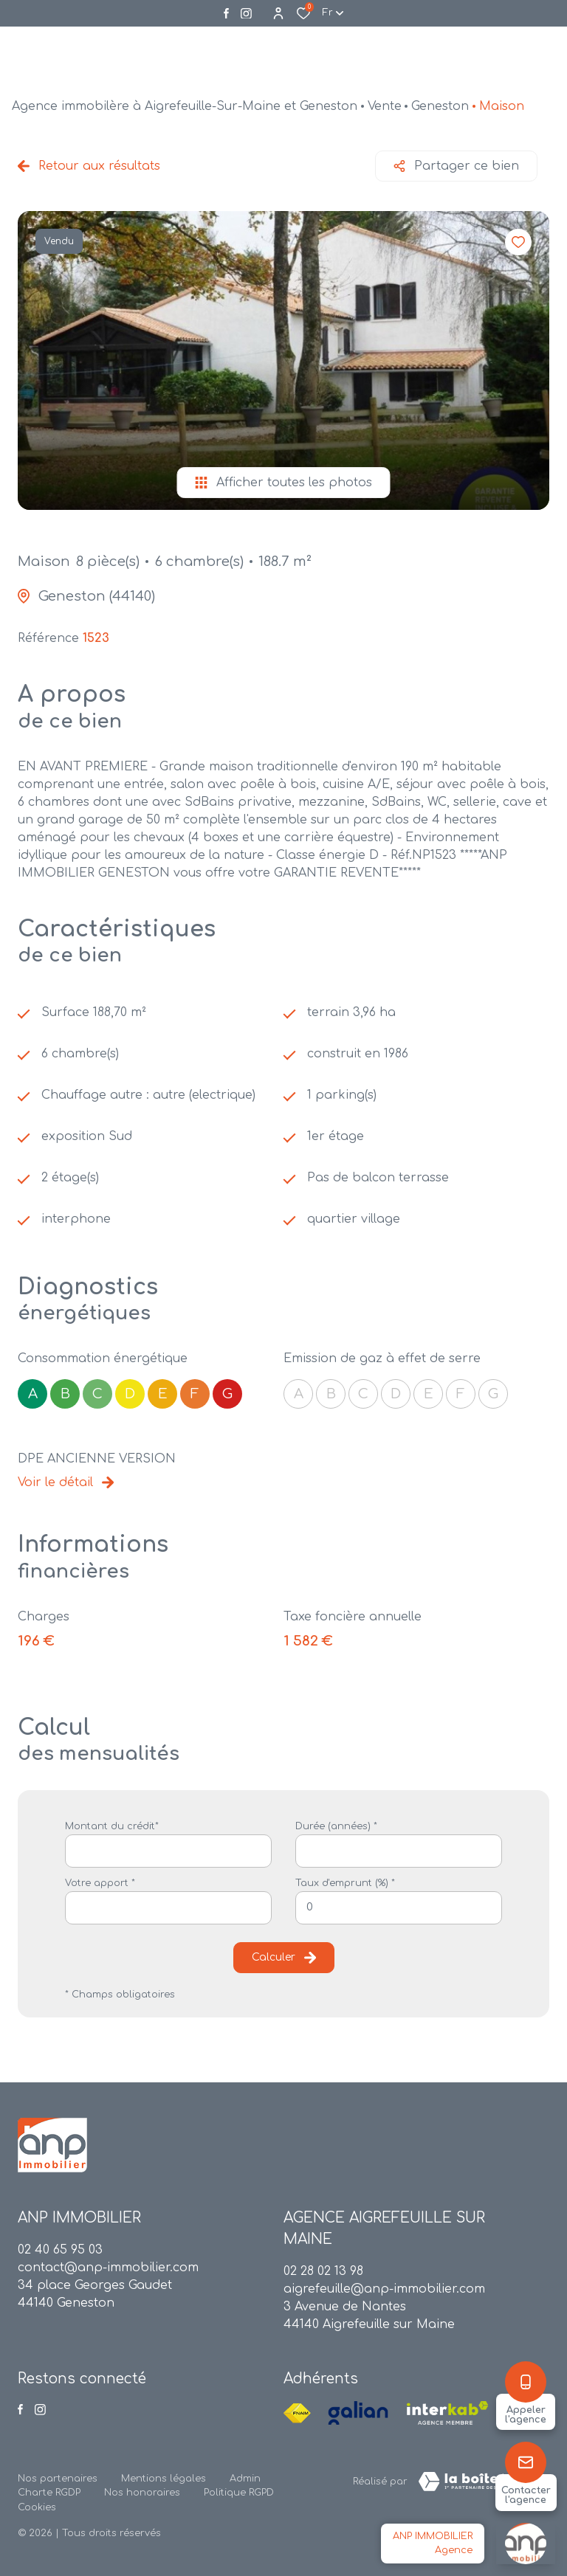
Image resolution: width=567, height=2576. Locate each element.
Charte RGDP (49, 2492)
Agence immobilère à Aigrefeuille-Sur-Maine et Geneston (184, 106)
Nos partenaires (57, 2478)
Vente (385, 106)
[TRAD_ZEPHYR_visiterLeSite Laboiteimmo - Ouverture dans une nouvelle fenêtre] (478, 2481)
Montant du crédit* (112, 1826)
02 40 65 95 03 (60, 2249)
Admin (245, 2478)
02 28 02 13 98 (323, 2271)
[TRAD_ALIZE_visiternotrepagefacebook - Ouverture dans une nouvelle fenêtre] (226, 13)
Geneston (440, 106)
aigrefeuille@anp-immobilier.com (384, 2289)
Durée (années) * (336, 1826)
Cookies (37, 2507)
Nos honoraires (142, 2492)
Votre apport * (100, 1883)
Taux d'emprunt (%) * (345, 1883)
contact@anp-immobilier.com (108, 2267)
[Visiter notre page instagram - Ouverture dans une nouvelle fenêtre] (246, 13)
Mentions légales (163, 2478)
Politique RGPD (239, 2492)
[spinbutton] (398, 1907)
